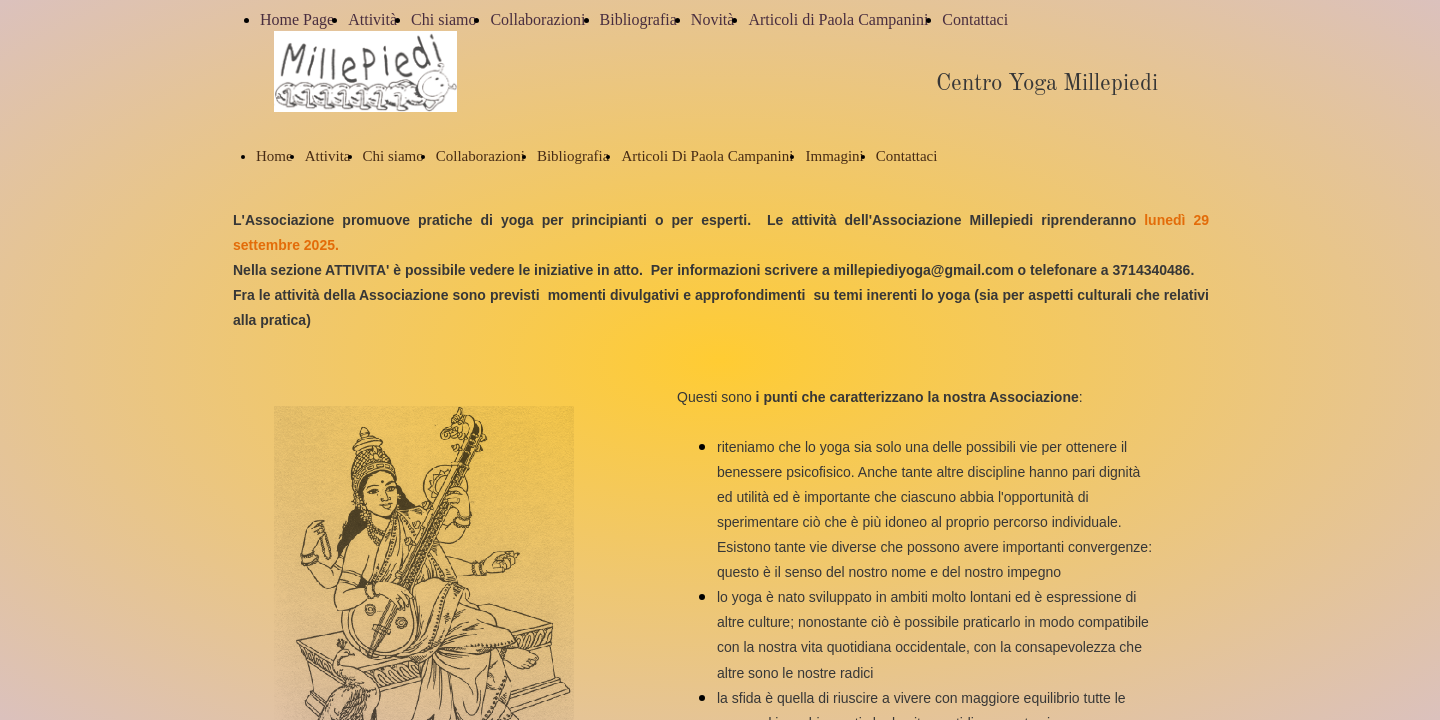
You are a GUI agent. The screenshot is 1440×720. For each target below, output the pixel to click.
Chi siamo (443, 19)
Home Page (297, 19)
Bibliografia (638, 19)
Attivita (328, 156)
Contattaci (975, 19)
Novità (713, 19)
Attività (372, 19)
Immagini (834, 156)
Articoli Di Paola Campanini (707, 156)
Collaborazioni (537, 19)
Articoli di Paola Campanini (838, 19)
